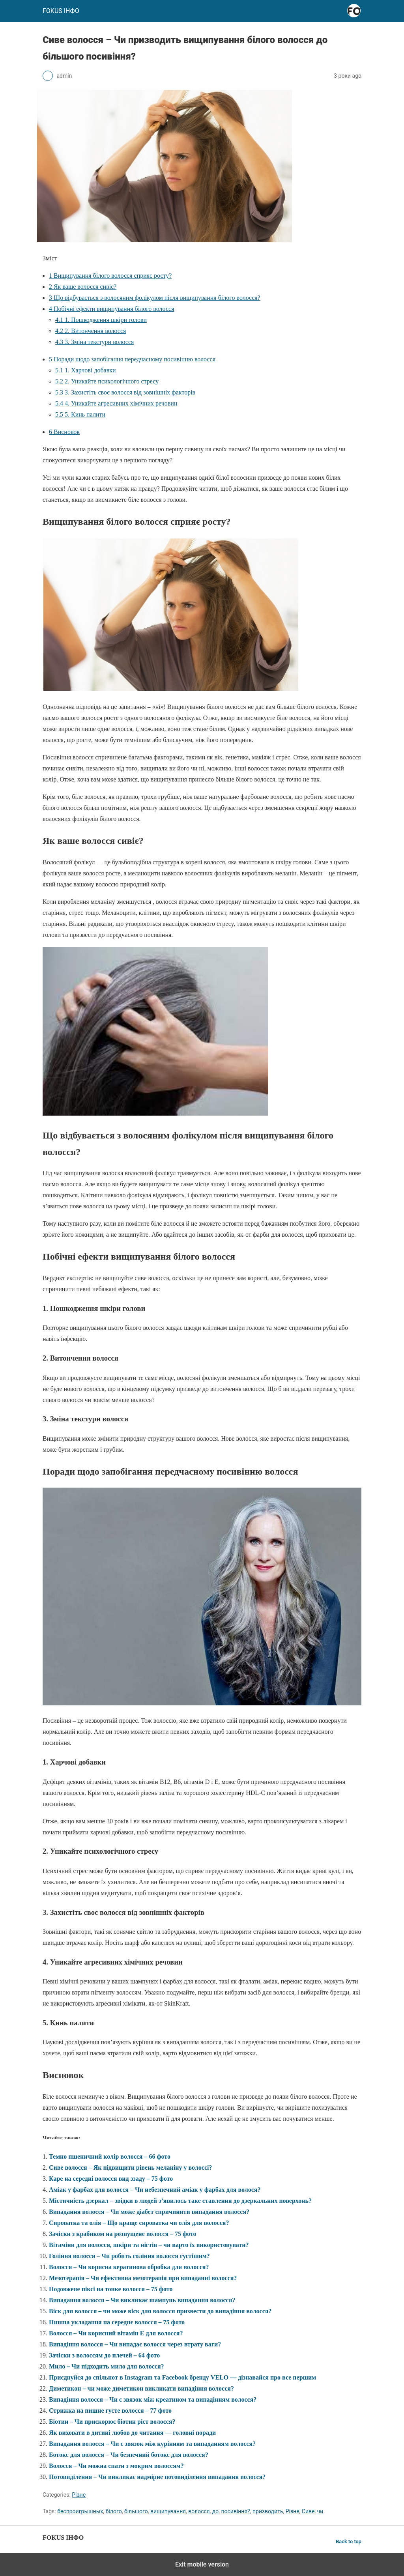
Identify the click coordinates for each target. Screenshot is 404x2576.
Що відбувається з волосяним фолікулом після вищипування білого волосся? (154, 297)
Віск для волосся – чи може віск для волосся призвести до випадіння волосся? (160, 2311)
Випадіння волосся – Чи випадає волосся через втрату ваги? (135, 2344)
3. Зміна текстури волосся (94, 341)
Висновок (64, 431)
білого (114, 2511)
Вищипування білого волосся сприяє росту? (110, 275)
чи (320, 2511)
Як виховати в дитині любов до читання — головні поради (132, 2432)
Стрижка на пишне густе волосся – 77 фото (110, 2410)
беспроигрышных (80, 2511)
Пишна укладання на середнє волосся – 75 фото (117, 2322)
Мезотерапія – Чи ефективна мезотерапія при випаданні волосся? (143, 2278)
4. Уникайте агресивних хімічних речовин (116, 403)
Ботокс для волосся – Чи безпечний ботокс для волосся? (128, 2454)
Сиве (308, 2511)
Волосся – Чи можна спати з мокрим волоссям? (116, 2465)
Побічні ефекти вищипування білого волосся (111, 308)
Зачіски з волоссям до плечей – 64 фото (104, 2355)
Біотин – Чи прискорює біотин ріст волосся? (112, 2421)
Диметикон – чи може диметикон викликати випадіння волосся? (141, 2388)
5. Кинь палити (80, 414)
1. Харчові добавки (85, 370)
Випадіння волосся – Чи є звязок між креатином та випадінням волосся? (152, 2399)
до (215, 2511)
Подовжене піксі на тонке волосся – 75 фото (110, 2289)
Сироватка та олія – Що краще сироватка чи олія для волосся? (139, 2222)
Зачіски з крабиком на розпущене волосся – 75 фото (122, 2233)
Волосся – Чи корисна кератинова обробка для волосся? (129, 2267)
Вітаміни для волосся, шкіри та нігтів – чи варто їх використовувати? (149, 2244)
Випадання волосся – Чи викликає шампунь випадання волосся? (142, 2300)
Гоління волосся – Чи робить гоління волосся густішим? (129, 2256)
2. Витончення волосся (90, 330)
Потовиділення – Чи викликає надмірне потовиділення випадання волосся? (157, 2476)
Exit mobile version (202, 2564)
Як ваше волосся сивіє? (82, 286)
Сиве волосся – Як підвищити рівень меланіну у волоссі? (130, 2167)
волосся (198, 2511)
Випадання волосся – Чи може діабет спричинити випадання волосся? (149, 2211)
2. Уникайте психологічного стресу (107, 381)
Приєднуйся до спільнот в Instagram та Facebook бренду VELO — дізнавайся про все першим (182, 2377)
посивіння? (235, 2511)
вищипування (168, 2511)
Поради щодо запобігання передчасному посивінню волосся (132, 359)
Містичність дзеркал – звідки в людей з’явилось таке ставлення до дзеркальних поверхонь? (180, 2200)
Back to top (348, 2541)
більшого (136, 2511)
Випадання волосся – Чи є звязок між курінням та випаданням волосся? (152, 2443)
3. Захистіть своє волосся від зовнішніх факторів (125, 392)
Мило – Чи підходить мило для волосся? (106, 2366)
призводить (267, 2511)
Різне (79, 2495)
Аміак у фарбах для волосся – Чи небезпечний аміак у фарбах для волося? (154, 2189)
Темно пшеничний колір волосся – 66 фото (109, 2156)
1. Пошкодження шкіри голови (101, 319)
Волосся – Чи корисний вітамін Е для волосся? (116, 2333)
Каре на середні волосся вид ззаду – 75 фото (111, 2178)
